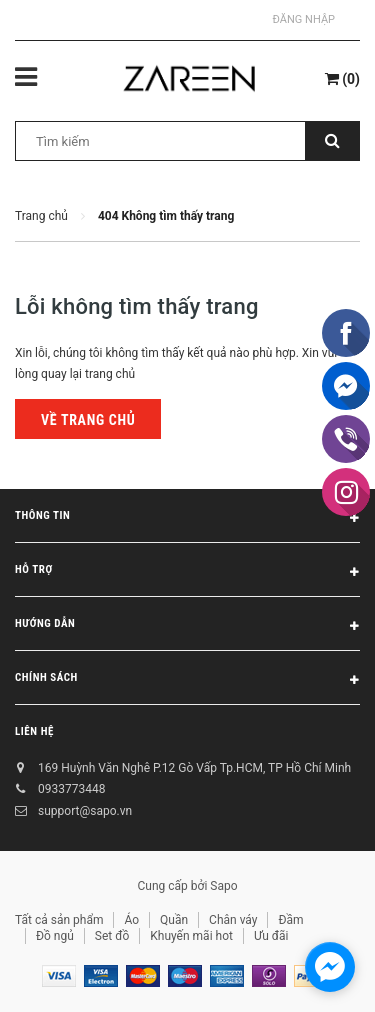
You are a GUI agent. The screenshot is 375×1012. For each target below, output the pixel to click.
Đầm (290, 920)
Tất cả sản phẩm (59, 920)
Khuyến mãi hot (191, 936)
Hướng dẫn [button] (187, 627)
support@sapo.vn (85, 811)
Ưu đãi (271, 936)
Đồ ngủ (55, 936)
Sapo (223, 886)
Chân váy (233, 920)
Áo (131, 920)
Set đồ (112, 936)
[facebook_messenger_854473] (330, 967)
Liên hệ (34, 731)
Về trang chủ (88, 420)
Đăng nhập (304, 19)
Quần (174, 920)
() (342, 79)
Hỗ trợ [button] (187, 573)
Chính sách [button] (187, 681)
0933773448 (71, 789)
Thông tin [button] (187, 519)
